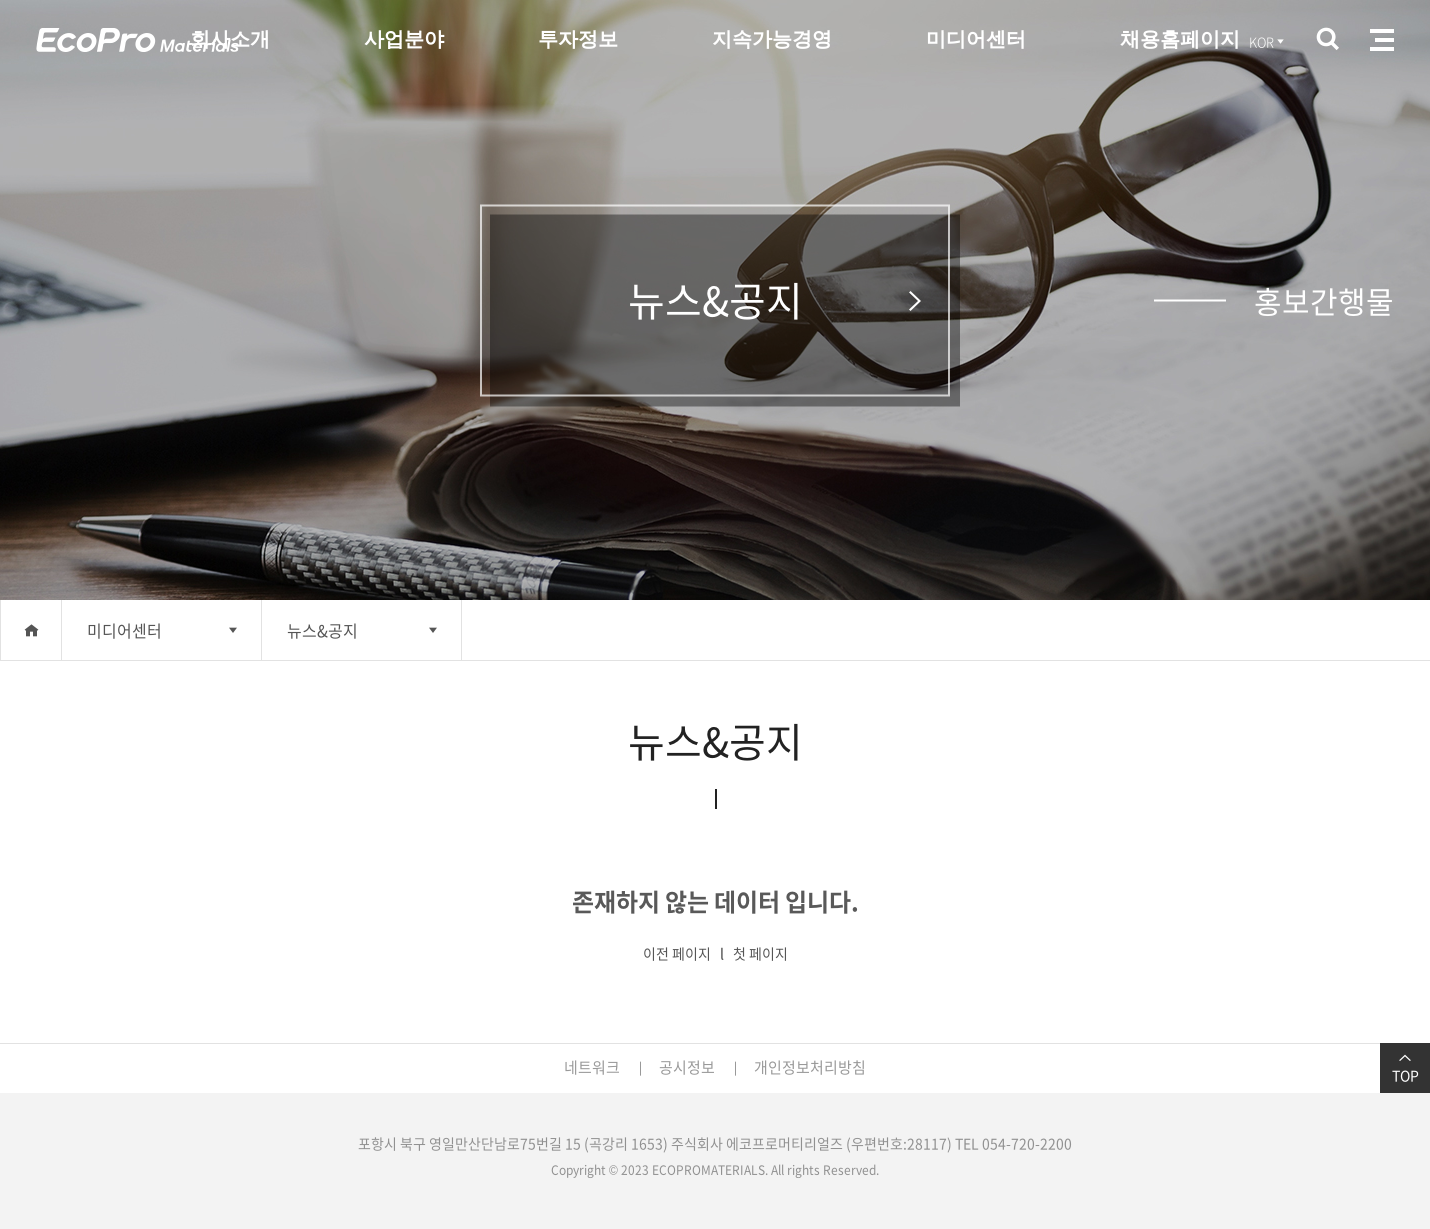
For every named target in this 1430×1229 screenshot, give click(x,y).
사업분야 (404, 39)
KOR (1268, 41)
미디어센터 (976, 39)
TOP (1405, 1068)
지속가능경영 (772, 39)
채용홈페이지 (1180, 39)
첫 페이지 (760, 953)
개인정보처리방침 (810, 1067)
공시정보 (687, 1067)
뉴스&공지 (322, 630)
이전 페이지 (677, 953)
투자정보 (578, 39)
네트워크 (592, 1067)
